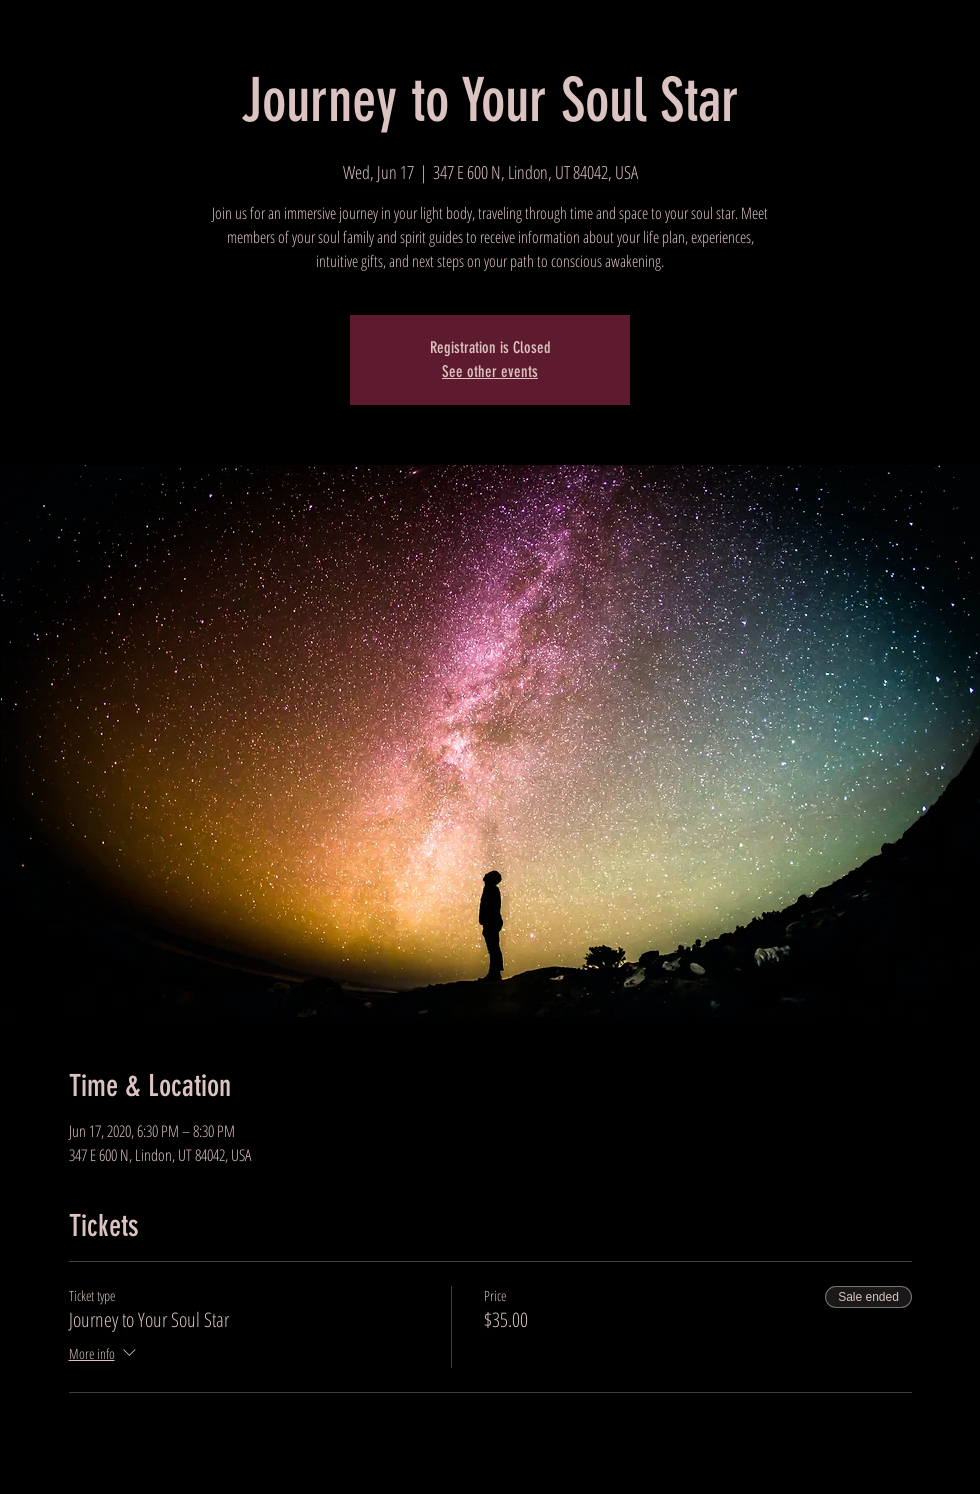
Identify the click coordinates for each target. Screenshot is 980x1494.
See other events (490, 371)
